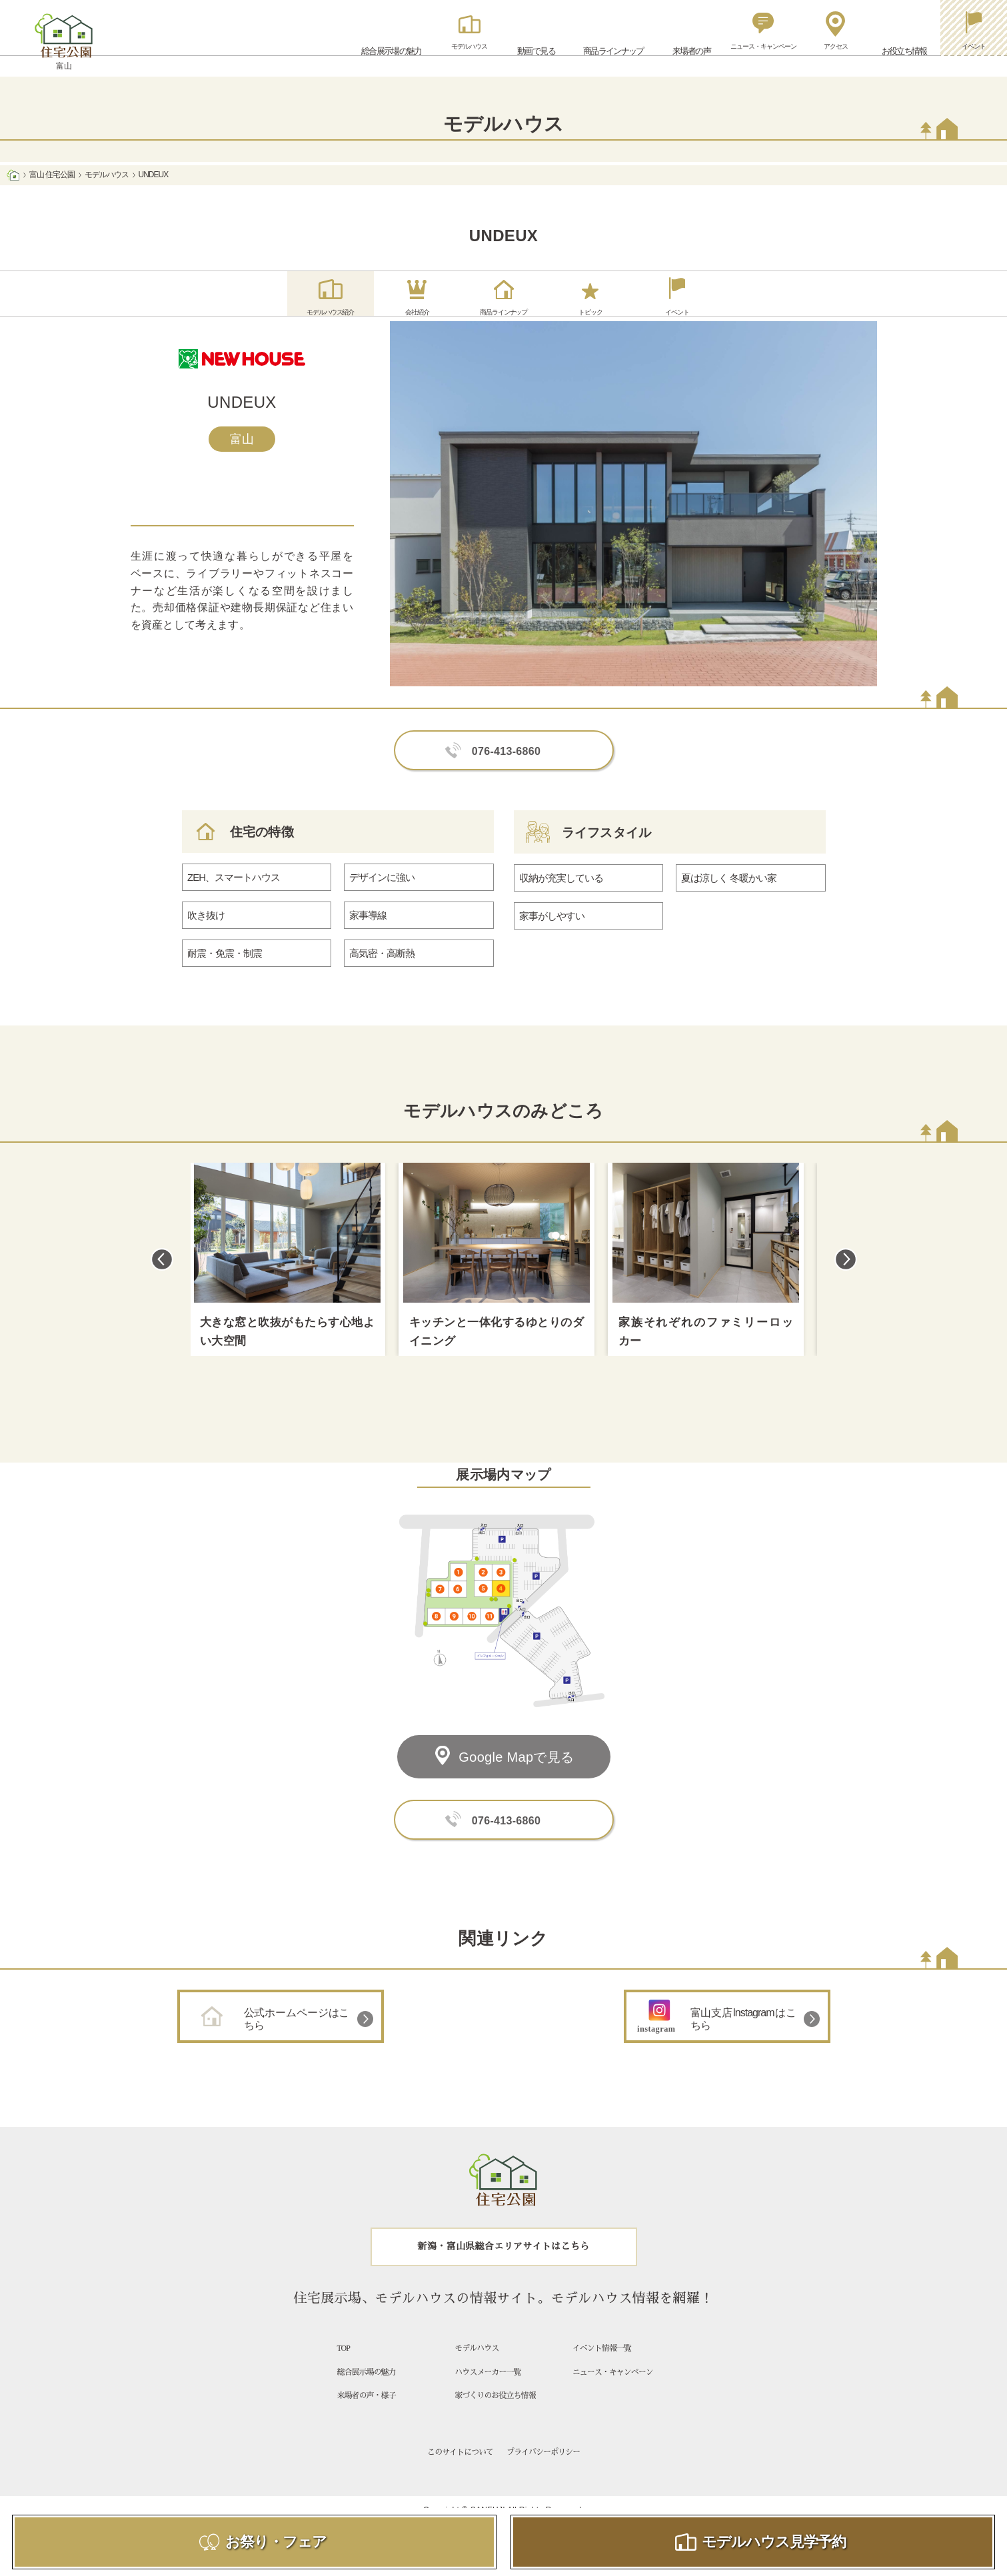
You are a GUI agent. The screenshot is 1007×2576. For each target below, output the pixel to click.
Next (845, 1286)
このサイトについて (460, 2480)
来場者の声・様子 (366, 2422)
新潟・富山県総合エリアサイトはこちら (504, 2274)
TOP (343, 2376)
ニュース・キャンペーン (612, 2399)
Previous (162, 1286)
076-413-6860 (506, 779)
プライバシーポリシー (543, 2480)
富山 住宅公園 (51, 174)
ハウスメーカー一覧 (487, 2399)
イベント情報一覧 (601, 2376)
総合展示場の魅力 (366, 2399)
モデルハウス (107, 174)
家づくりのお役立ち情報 (495, 2422)
